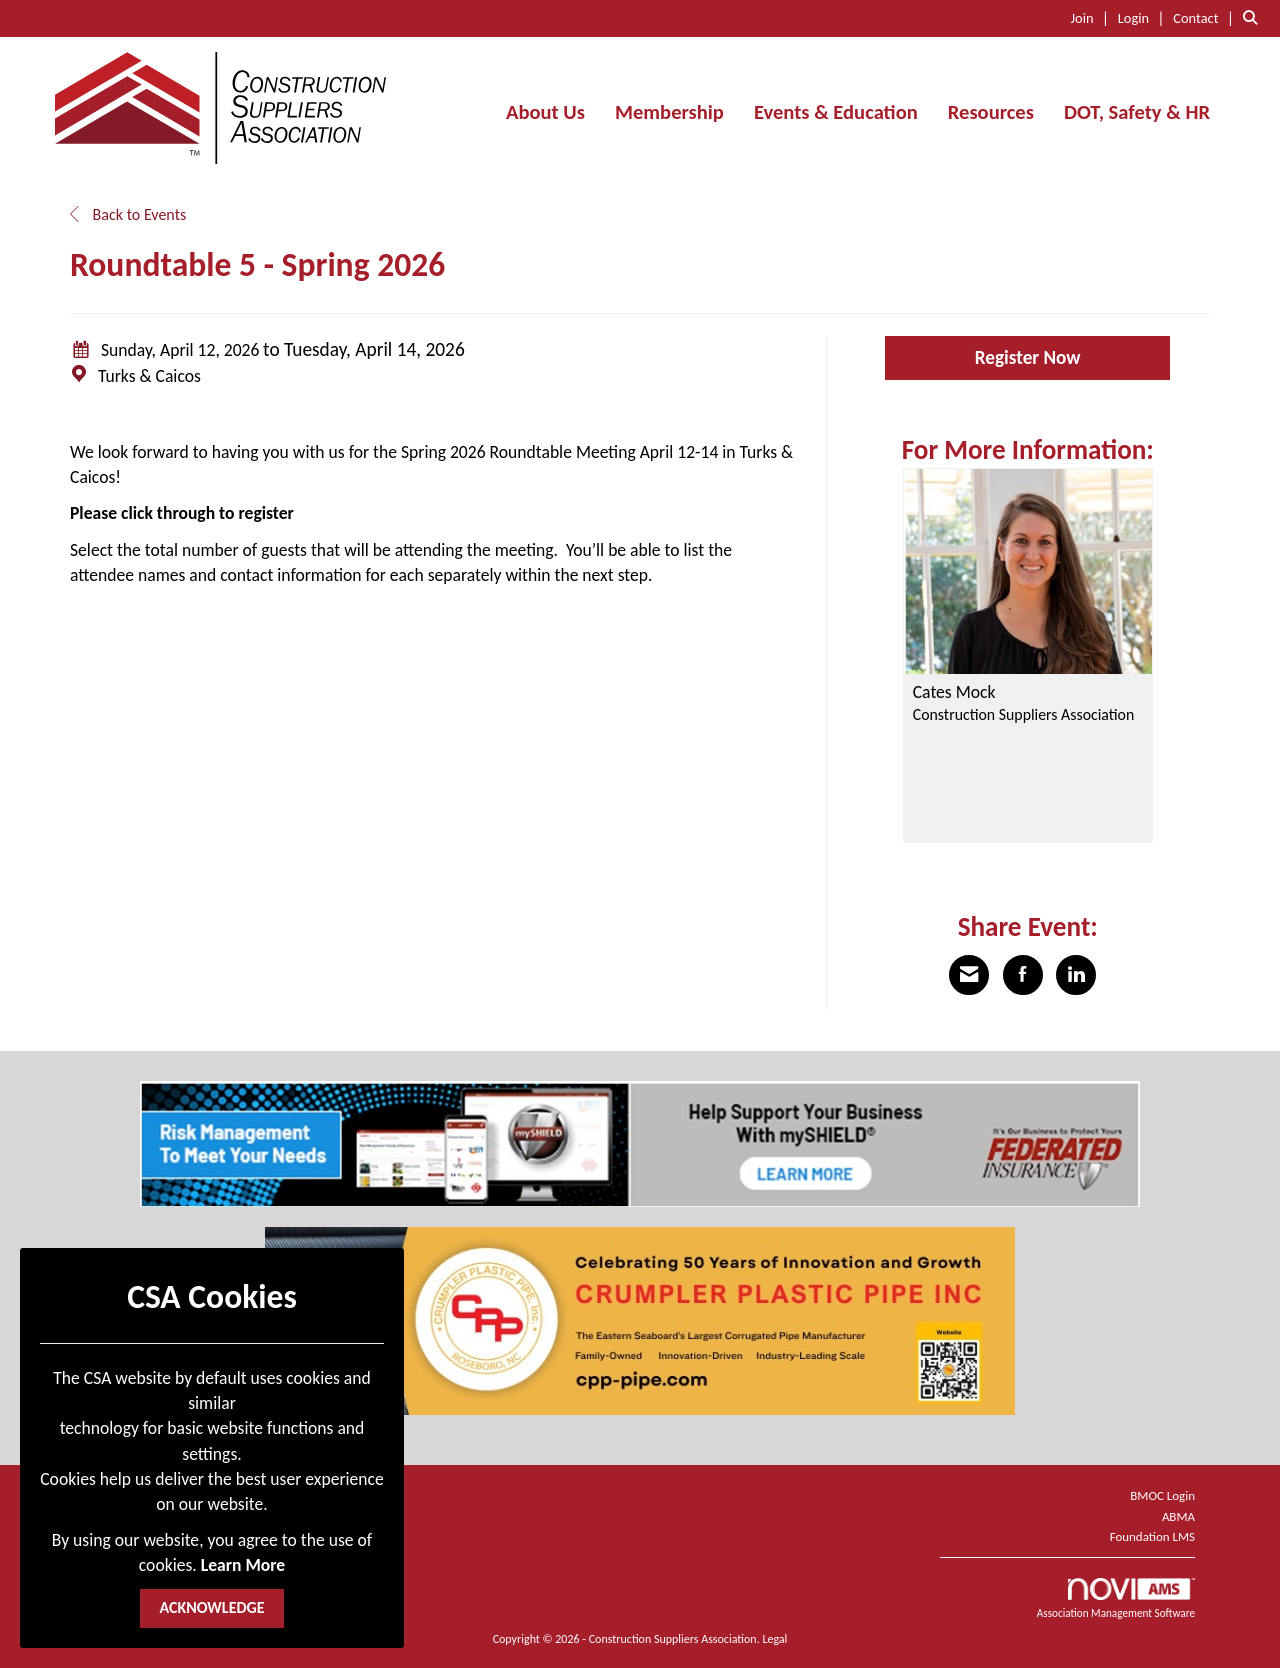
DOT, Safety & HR (1137, 112)
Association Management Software (1116, 1599)
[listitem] (1093, 17)
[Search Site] (1254, 17)
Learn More (243, 1565)
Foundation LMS (1152, 1536)
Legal (774, 1639)
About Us (545, 112)
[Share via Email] (969, 975)
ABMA (1178, 1516)
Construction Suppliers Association (1024, 714)
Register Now (1028, 357)
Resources (991, 112)
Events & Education (836, 112)
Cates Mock (954, 693)
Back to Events (128, 214)
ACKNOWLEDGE (211, 1607)
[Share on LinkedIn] (1076, 975)
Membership (669, 112)
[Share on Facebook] (1023, 975)
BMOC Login (1162, 1495)
